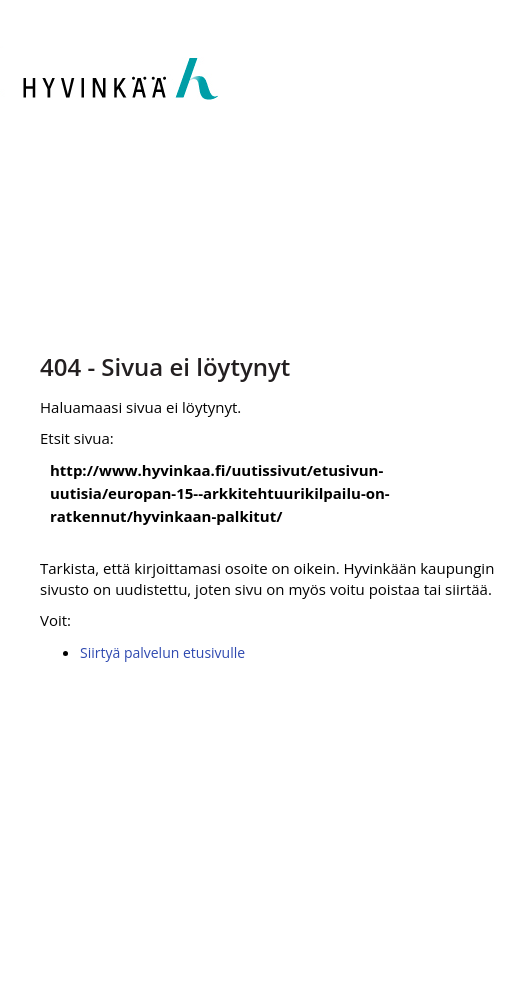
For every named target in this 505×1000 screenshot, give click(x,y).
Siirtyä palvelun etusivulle (162, 652)
